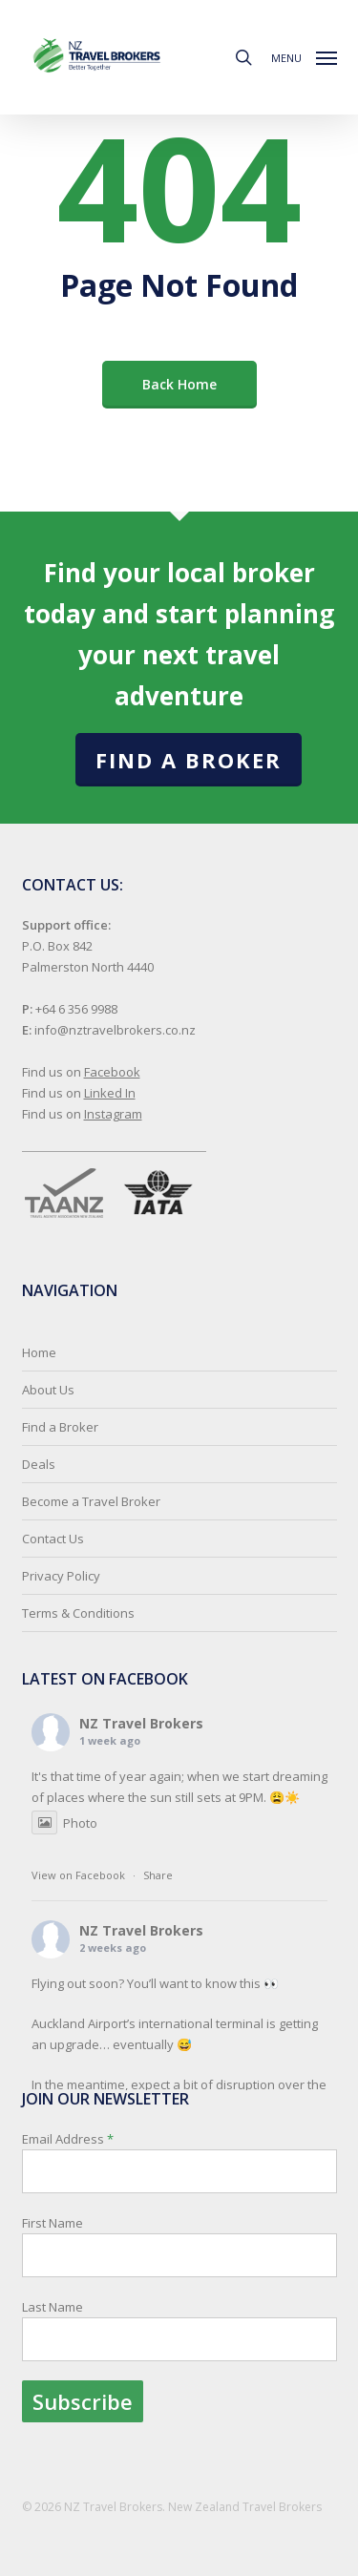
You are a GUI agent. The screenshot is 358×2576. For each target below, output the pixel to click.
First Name (52, 2222)
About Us (48, 1389)
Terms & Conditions (78, 1613)
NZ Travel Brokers (141, 1723)
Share (158, 1875)
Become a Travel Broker (91, 1501)
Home (39, 1352)
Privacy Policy (61, 1575)
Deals (38, 1464)
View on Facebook (78, 1875)
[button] (304, 55)
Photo (64, 1823)
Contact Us (53, 1538)
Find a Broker (188, 759)
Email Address (179, 2276)
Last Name (52, 2306)
